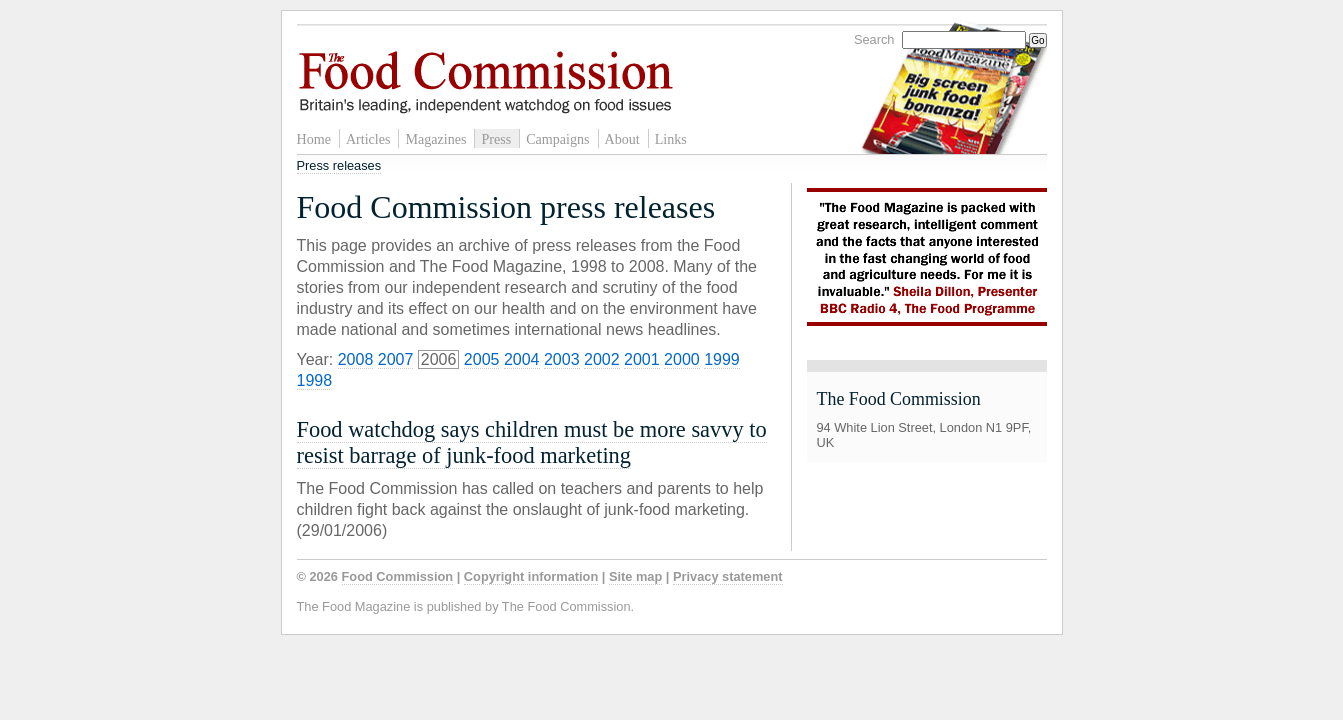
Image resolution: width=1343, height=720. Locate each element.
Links (671, 139)
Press (496, 139)
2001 (642, 359)
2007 (396, 359)
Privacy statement (728, 576)
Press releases (339, 165)
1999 (722, 359)
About (622, 139)
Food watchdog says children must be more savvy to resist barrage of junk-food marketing (532, 442)
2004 (522, 359)
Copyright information (531, 576)
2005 (482, 359)
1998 (315, 380)
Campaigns (557, 139)
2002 (602, 359)
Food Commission (398, 576)
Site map (635, 576)
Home (314, 139)
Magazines (435, 139)
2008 (356, 359)
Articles (368, 139)
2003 (562, 359)
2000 (682, 359)
